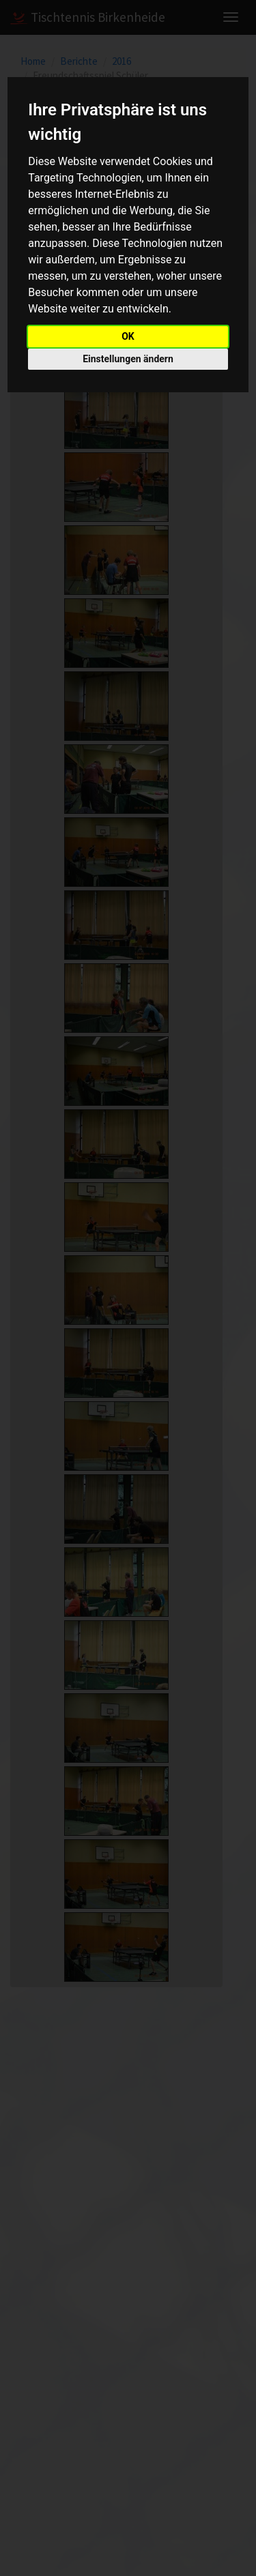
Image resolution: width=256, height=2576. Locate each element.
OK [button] (128, 336)
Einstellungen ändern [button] (128, 358)
